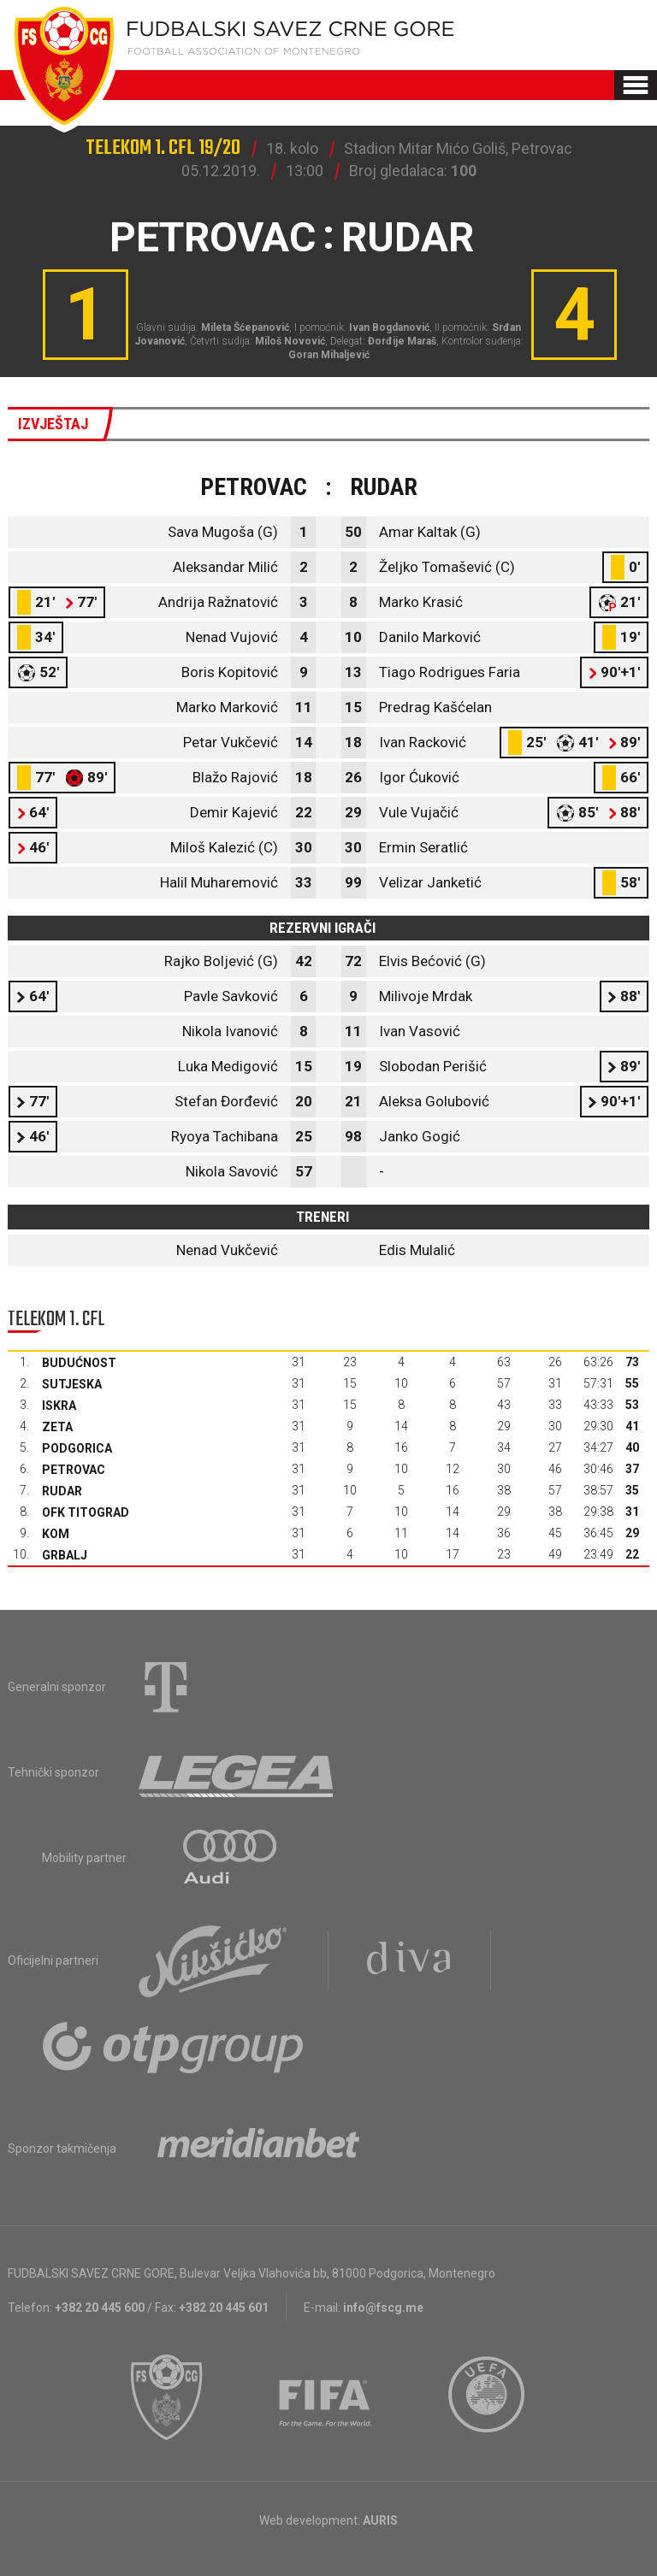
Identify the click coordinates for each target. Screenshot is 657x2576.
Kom (55, 1534)
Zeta (57, 1427)
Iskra (59, 1405)
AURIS (380, 2520)
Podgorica (77, 1448)
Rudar (62, 1491)
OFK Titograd (85, 1512)
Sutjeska (72, 1384)
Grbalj (64, 1555)
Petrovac (73, 1470)
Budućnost (79, 1363)
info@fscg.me (383, 2307)
